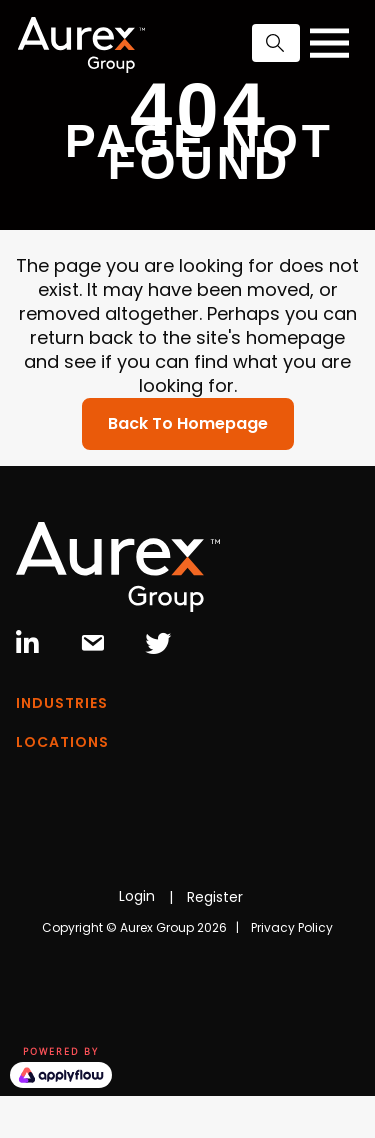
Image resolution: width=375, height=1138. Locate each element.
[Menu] (187, 708)
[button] (276, 43)
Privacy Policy (292, 927)
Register (215, 897)
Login (137, 896)
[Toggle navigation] (329, 43)
